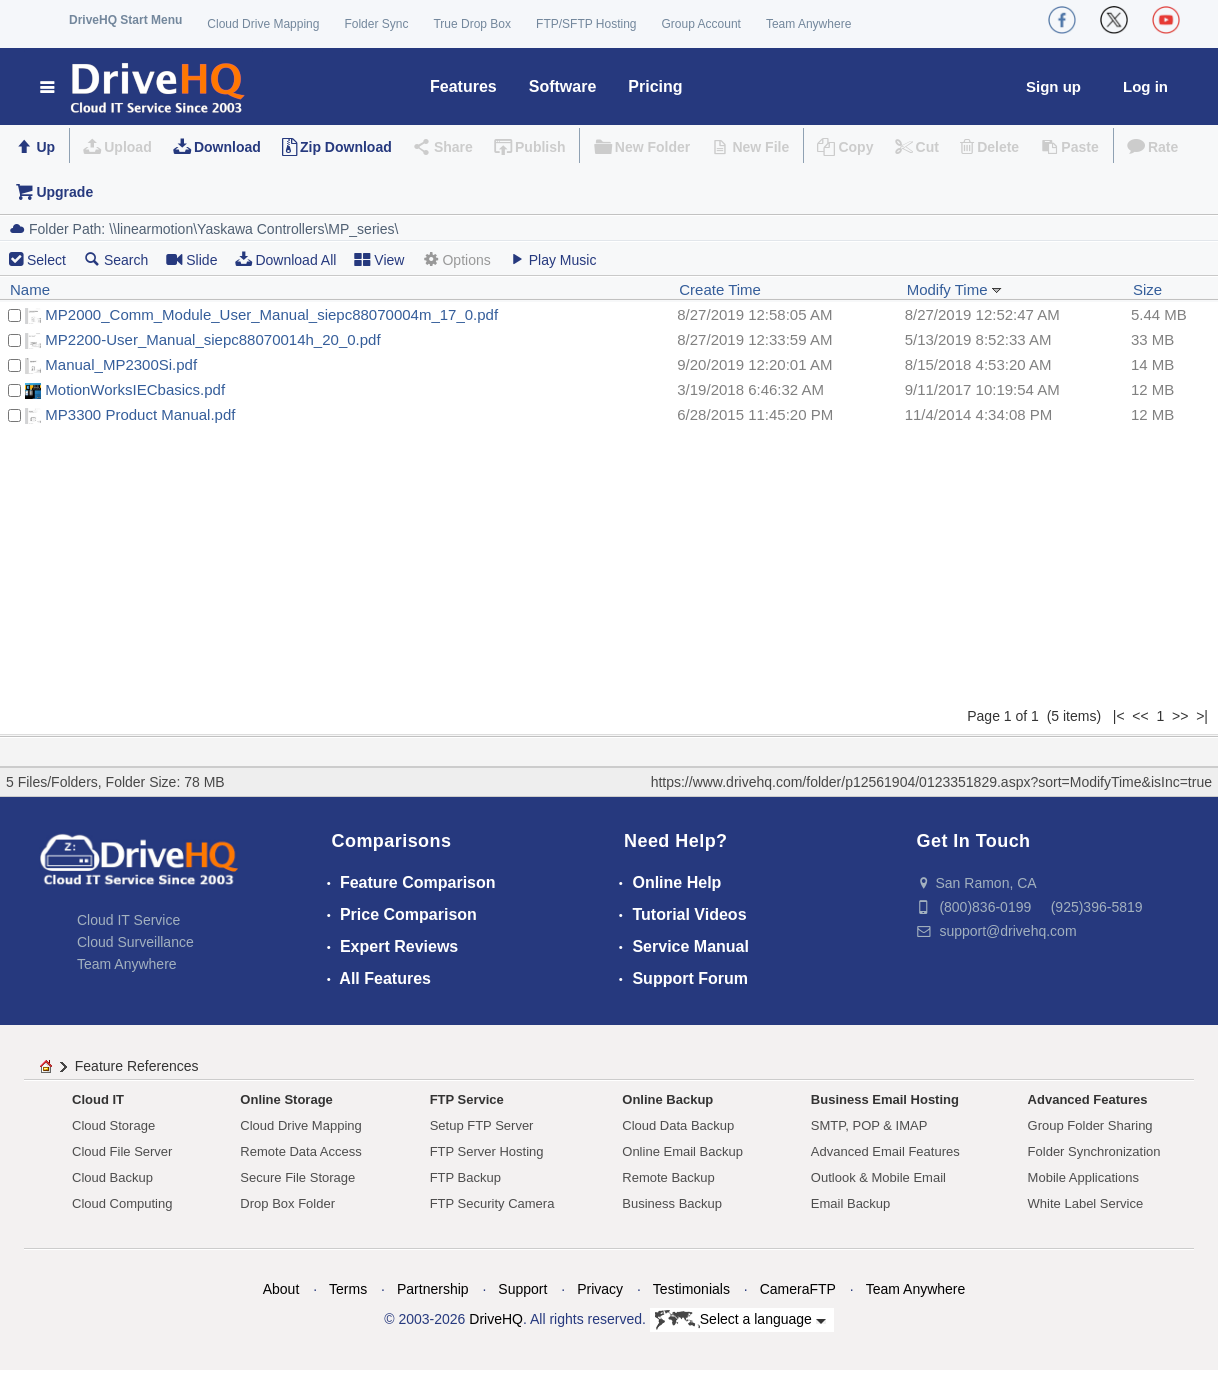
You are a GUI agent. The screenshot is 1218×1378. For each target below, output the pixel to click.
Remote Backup (668, 1177)
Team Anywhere (808, 24)
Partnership (433, 1289)
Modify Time (954, 289)
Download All (285, 259)
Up (45, 147)
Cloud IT (98, 1099)
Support (522, 1289)
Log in (1145, 86)
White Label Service (1086, 1203)
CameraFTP (798, 1289)
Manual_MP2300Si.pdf (121, 364)
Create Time (720, 289)
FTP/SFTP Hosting (586, 24)
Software (563, 86)
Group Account (701, 24)
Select (46, 260)
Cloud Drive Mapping (263, 24)
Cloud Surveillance (135, 942)
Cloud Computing (122, 1203)
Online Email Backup (682, 1151)
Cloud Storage (113, 1125)
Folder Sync (376, 24)
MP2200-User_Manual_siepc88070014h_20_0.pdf (212, 339)
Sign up (1053, 86)
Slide (191, 259)
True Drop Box (472, 24)
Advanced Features (1088, 1099)
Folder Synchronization (1094, 1151)
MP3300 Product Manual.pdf (140, 414)
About (281, 1289)
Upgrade (64, 192)
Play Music (553, 259)
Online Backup (667, 1099)
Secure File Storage (297, 1177)
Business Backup (672, 1203)
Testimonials (691, 1289)
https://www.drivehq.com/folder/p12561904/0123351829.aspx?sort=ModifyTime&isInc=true (931, 782)
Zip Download (346, 147)
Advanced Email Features (885, 1151)
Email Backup (850, 1203)
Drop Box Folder (287, 1203)
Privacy (600, 1289)
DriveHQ (496, 1319)
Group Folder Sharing (1090, 1125)
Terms (348, 1289)
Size (1147, 289)
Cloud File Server (122, 1151)
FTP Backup (465, 1177)
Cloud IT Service (128, 920)
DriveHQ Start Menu (125, 20)
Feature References (137, 1066)
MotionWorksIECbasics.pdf (135, 389)
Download (227, 147)
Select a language (740, 1320)
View (379, 259)
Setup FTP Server (482, 1125)
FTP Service (467, 1099)
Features (463, 86)
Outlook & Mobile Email (878, 1177)
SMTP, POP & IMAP (869, 1125)
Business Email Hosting (885, 1099)
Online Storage (286, 1099)
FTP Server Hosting (487, 1151)
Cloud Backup (112, 1177)
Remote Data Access (300, 1151)
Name (30, 289)
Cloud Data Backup (678, 1125)
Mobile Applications (1083, 1177)
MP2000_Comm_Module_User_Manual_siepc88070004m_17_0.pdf (271, 314)
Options (456, 259)
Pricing (655, 86)
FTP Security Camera (492, 1203)
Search (116, 259)
